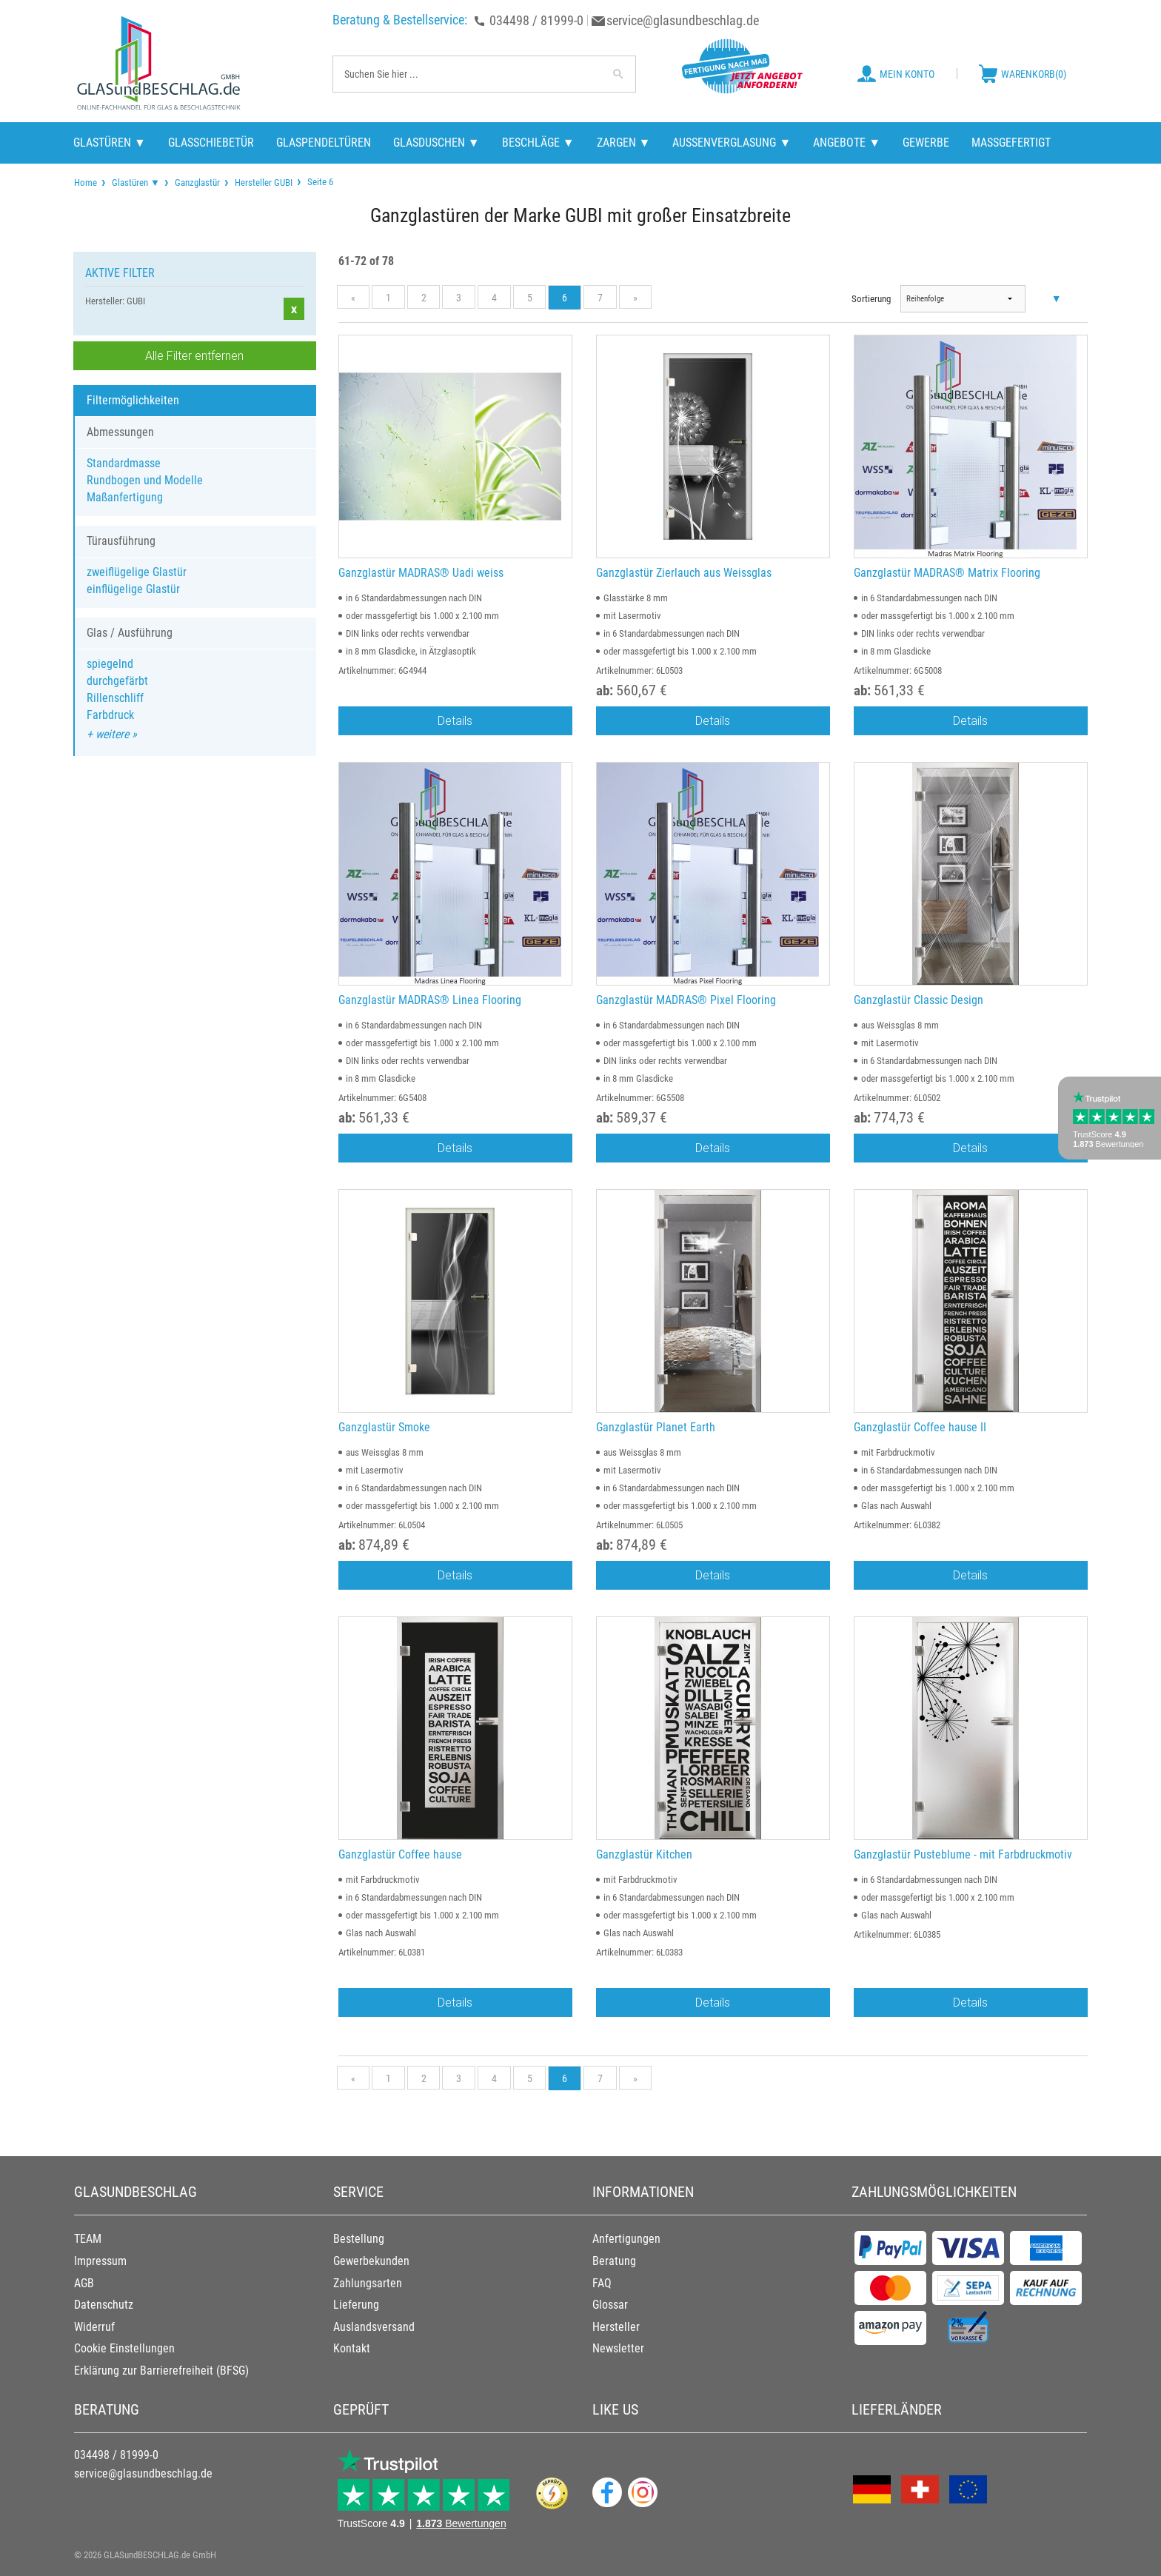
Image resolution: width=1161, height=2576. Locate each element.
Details (455, 720)
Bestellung (358, 2239)
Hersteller (616, 2327)
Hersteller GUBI (263, 182)
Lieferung (356, 2305)
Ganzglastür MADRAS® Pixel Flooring (686, 1000)
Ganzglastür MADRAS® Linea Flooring (429, 1000)
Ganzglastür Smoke (384, 1427)
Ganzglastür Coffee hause (400, 1854)
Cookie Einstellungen (124, 2348)
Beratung (614, 2261)
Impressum (100, 2261)
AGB (84, 2283)
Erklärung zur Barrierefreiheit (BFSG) (161, 2370)
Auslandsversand (374, 2327)
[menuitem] (85, 182)
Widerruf (94, 2327)
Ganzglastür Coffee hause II (920, 1427)
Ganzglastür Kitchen (644, 1854)
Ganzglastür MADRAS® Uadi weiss (420, 573)
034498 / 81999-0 (536, 20)
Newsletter (618, 2348)
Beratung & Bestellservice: (399, 19)
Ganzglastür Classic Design (918, 1000)
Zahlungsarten (367, 2283)
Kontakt (351, 2348)
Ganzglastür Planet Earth (655, 1427)
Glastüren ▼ (136, 182)
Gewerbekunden (371, 2261)
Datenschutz (103, 2305)
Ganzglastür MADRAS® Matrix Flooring (947, 573)
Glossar (610, 2305)
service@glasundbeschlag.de (682, 20)
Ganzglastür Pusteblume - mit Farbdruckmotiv (963, 1854)
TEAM (87, 2239)
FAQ (602, 2283)
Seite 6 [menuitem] (319, 181)
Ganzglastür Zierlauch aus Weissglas (684, 573)
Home (85, 182)
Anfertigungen (626, 2239)
